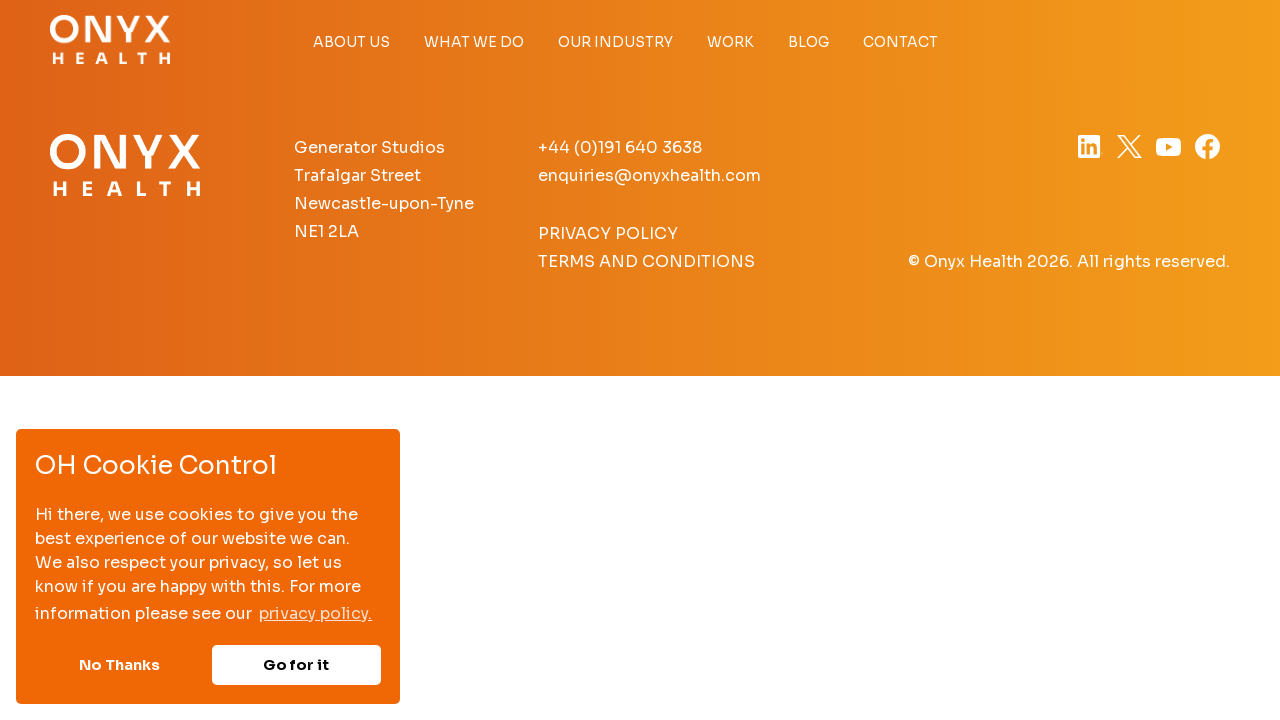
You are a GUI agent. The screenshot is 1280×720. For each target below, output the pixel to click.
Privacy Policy (608, 233)
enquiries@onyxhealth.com (649, 175)
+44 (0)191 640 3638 (620, 147)
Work (730, 42)
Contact (900, 42)
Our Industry (615, 42)
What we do (474, 42)
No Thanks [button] (119, 665)
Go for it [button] (296, 665)
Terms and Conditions (646, 261)
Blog (808, 42)
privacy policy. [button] (315, 613)
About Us (351, 42)
